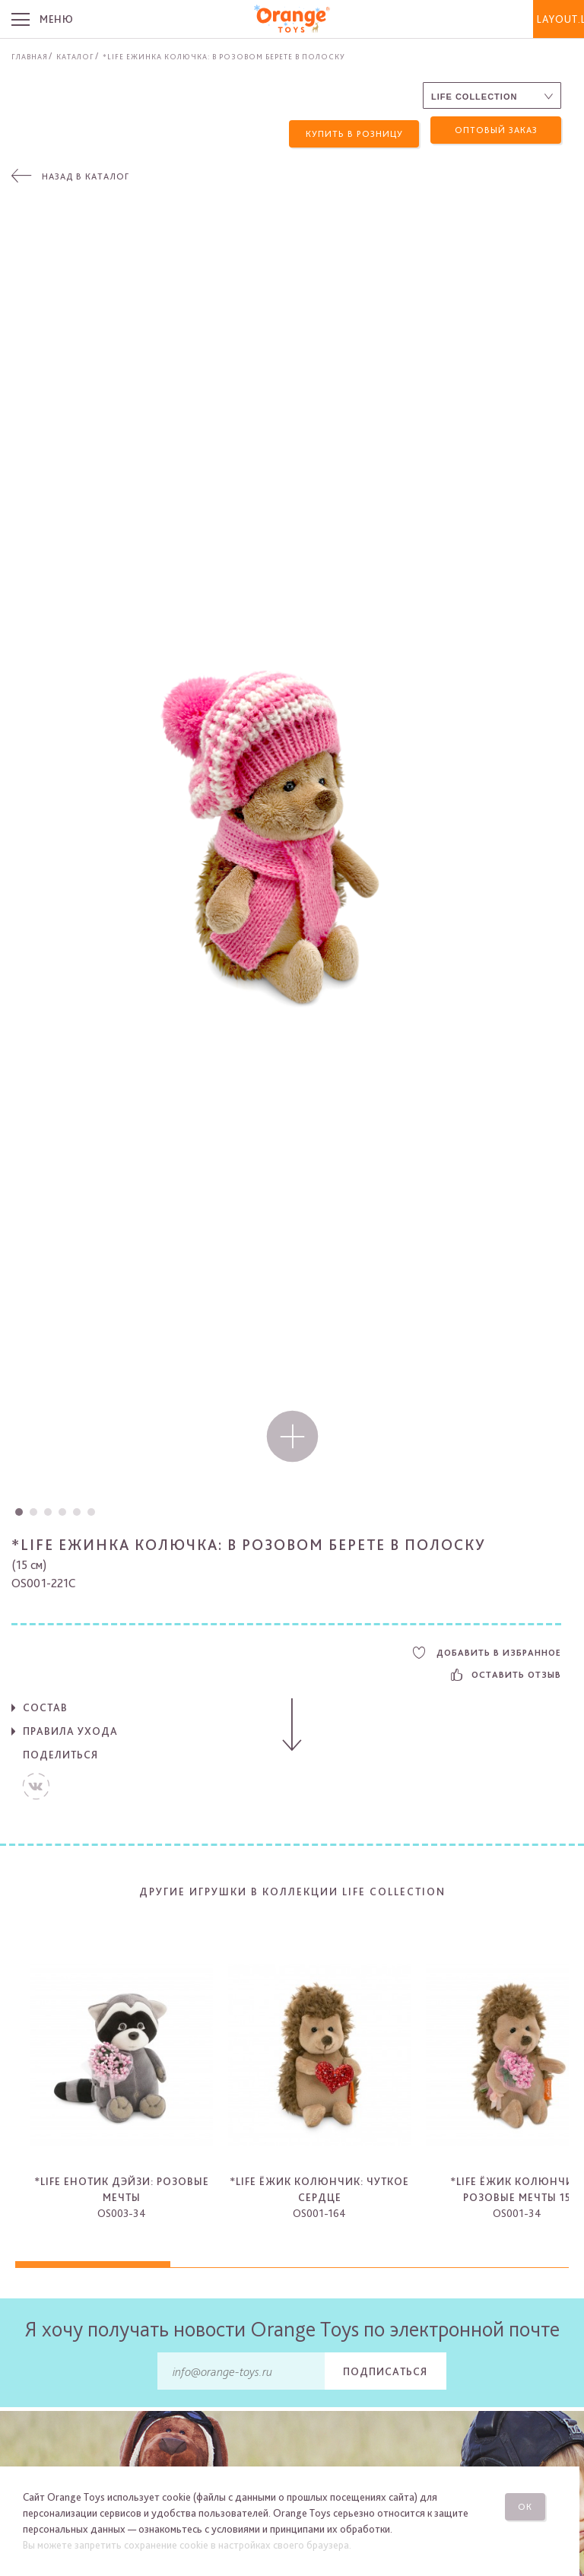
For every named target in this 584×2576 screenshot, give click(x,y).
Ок (529, 2503)
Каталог (75, 56)
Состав (45, 1704)
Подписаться (385, 2368)
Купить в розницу (354, 130)
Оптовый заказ (496, 130)
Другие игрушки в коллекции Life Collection (292, 1888)
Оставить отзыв (506, 1672)
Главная (29, 56)
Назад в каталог (85, 173)
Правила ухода (70, 1728)
